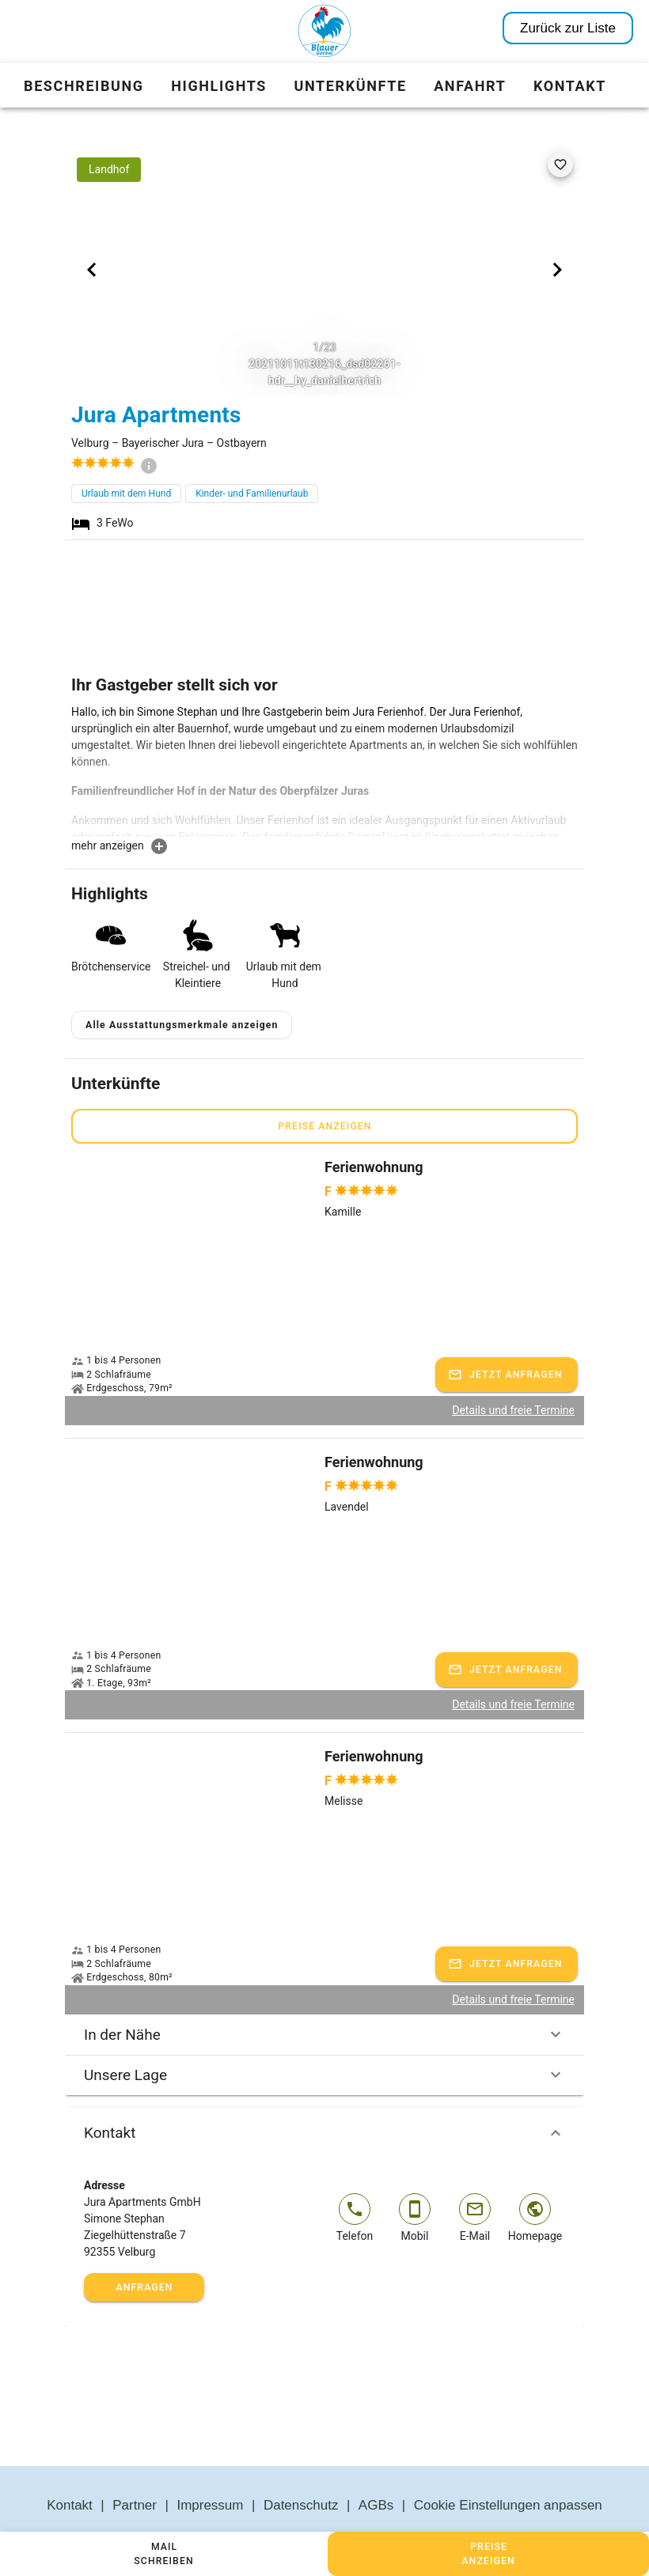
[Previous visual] (92, 269)
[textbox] (324, 770)
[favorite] (560, 164)
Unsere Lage (324, 2037)
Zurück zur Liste (568, 28)
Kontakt (324, 2095)
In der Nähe (324, 1997)
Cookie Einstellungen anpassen (508, 2467)
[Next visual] (557, 269)
